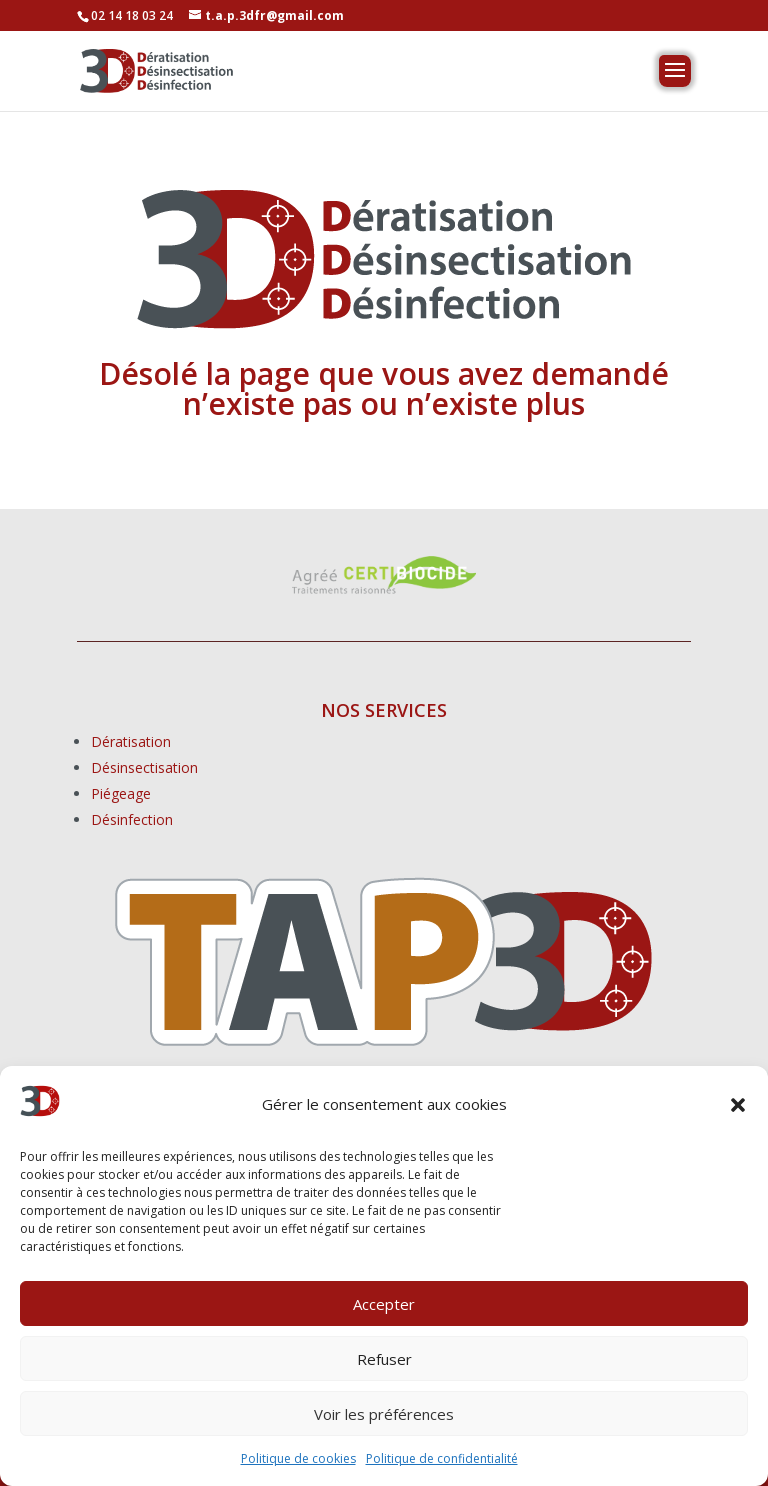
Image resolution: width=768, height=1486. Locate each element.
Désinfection (132, 819)
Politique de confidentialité (442, 1458)
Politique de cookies (298, 1458)
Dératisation (131, 741)
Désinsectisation (144, 767)
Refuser (384, 1359)
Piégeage (121, 793)
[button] (738, 1105)
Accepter (384, 1304)
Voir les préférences (384, 1414)
